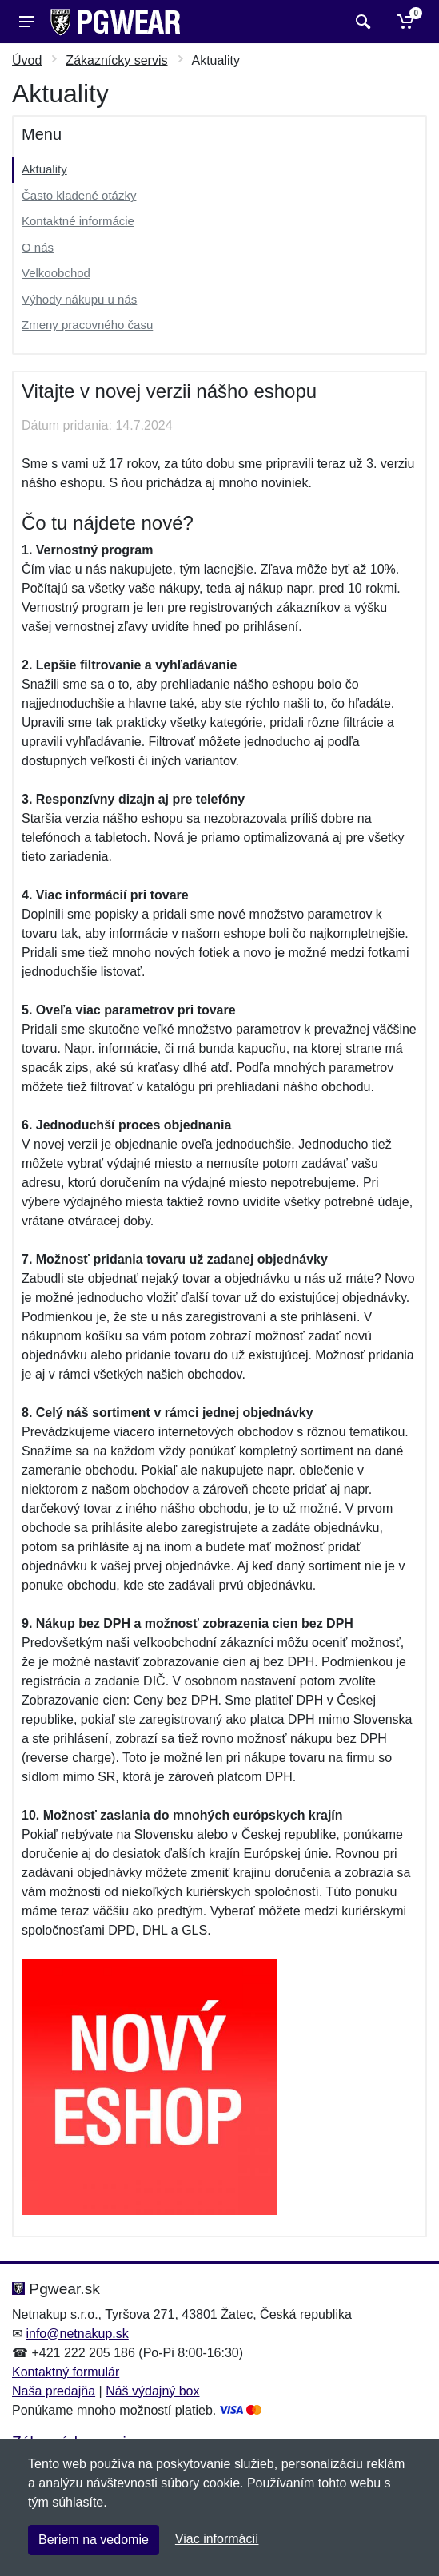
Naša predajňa (53, 2391)
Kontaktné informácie (78, 221)
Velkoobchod (56, 273)
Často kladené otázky (79, 195)
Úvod (27, 60)
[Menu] (26, 21)
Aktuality (44, 169)
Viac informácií (217, 2539)
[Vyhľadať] (361, 21)
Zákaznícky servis (116, 60)
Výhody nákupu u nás (79, 299)
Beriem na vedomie (93, 2539)
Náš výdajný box (152, 2391)
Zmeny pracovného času (87, 324)
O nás (38, 247)
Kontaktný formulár (65, 2372)
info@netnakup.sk (77, 2333)
